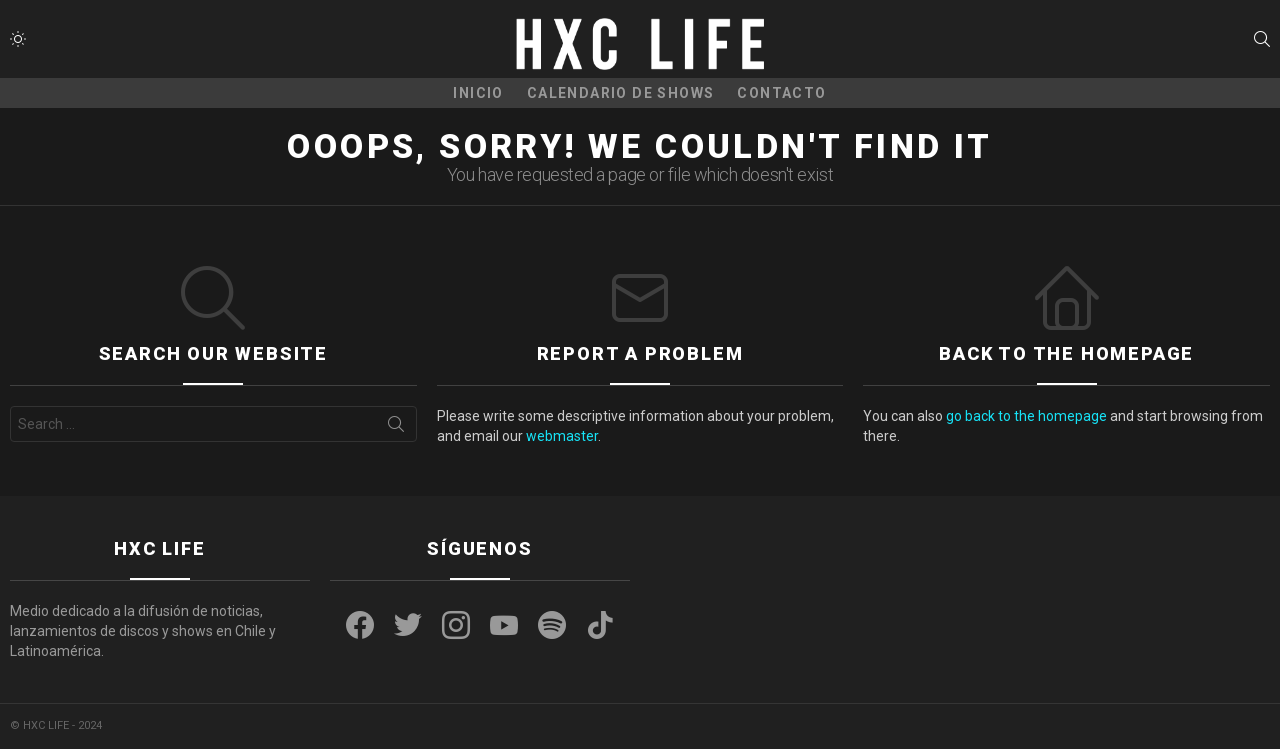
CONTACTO (781, 93)
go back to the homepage (1026, 416)
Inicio (478, 93)
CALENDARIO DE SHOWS (621, 93)
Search (396, 428)
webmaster (562, 436)
